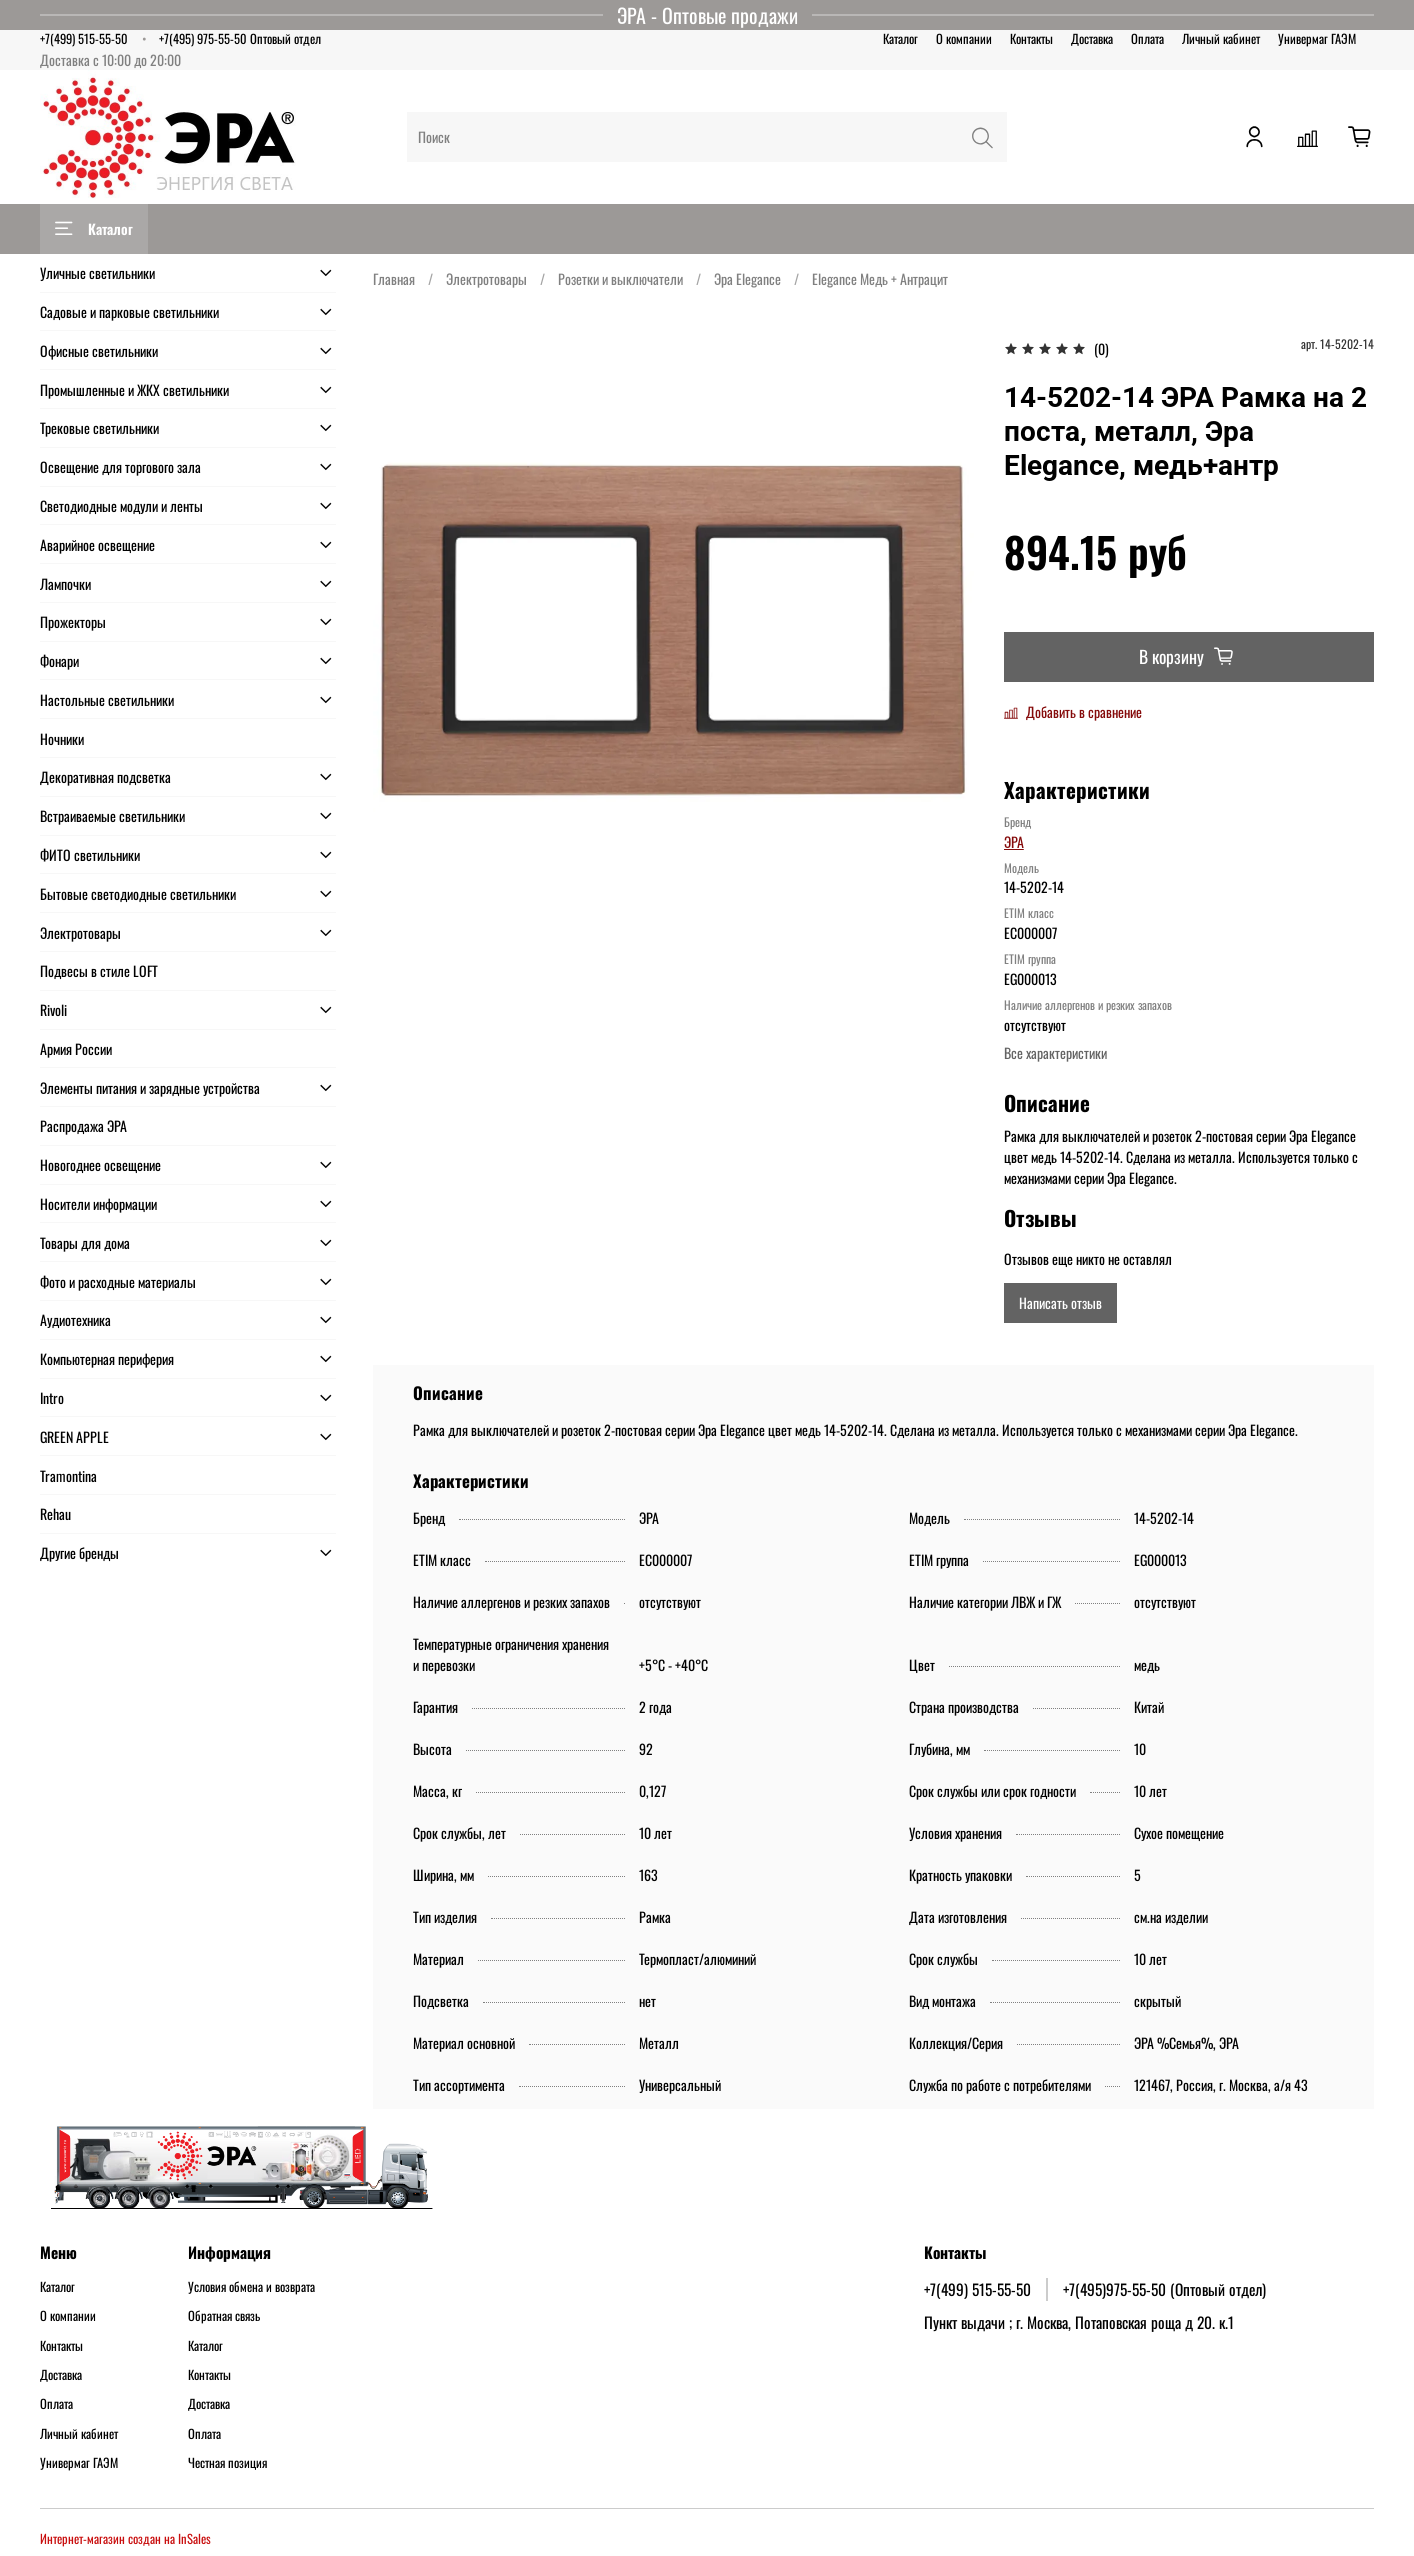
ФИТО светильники (90, 854)
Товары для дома (85, 1242)
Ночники (62, 738)
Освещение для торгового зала (120, 466)
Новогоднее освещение (100, 1164)
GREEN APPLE (74, 1436)
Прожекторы (73, 621)
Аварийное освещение (97, 544)
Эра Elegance (747, 278)
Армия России (76, 1048)
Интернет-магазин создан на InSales (125, 2538)
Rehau (55, 1513)
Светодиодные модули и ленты (121, 505)
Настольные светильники (107, 699)
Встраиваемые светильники (112, 815)
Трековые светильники (99, 427)
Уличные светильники (97, 272)
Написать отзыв (1060, 1302)
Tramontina (68, 1475)
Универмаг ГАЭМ (1317, 38)
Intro (52, 1397)
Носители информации (98, 1203)
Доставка (1092, 38)
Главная (394, 278)
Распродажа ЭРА (83, 1125)
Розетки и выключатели (620, 278)
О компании (964, 38)
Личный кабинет (1221, 38)
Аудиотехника (75, 1319)
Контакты (1031, 38)
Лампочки (65, 583)
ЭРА (1014, 841)
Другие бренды (79, 1552)
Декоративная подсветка (105, 776)
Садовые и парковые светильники (129, 311)
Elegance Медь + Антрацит (880, 278)
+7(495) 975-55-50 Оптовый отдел (240, 38)
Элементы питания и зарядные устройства (150, 1087)
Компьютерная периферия (107, 1358)
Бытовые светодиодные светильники (138, 893)
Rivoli (53, 1009)
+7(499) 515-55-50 (84, 38)
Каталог (900, 38)
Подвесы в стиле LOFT (99, 970)
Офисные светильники (99, 350)
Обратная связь (224, 2316)
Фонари (59, 660)
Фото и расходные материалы (118, 1281)
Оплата (1147, 38)
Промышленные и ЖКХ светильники (134, 389)
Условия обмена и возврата (251, 2287)
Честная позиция (227, 2463)
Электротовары (486, 278)
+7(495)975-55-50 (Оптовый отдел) (1164, 2289)
